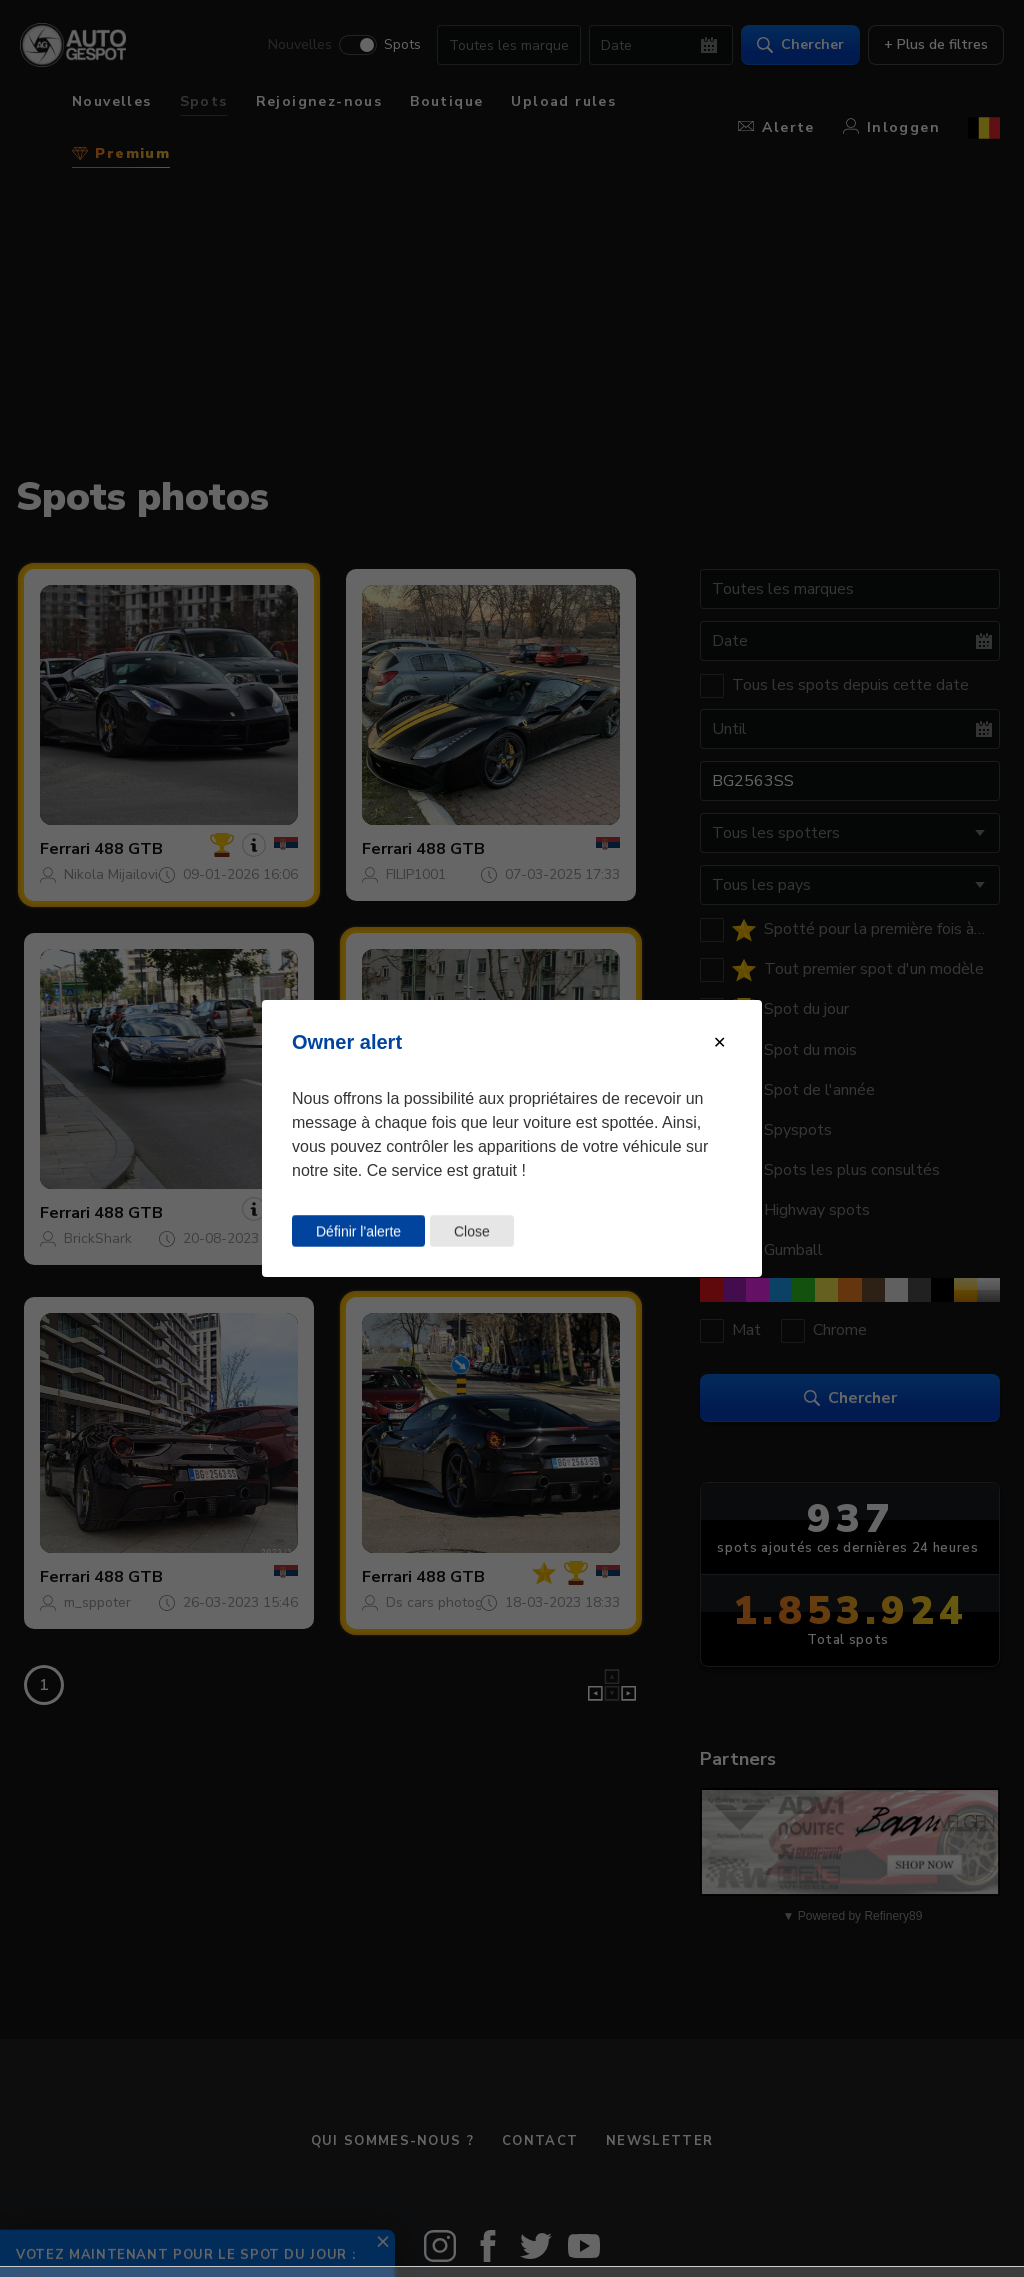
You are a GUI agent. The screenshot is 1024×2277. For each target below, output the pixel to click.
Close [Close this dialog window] (472, 1231)
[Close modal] (719, 1042)
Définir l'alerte (358, 1231)
